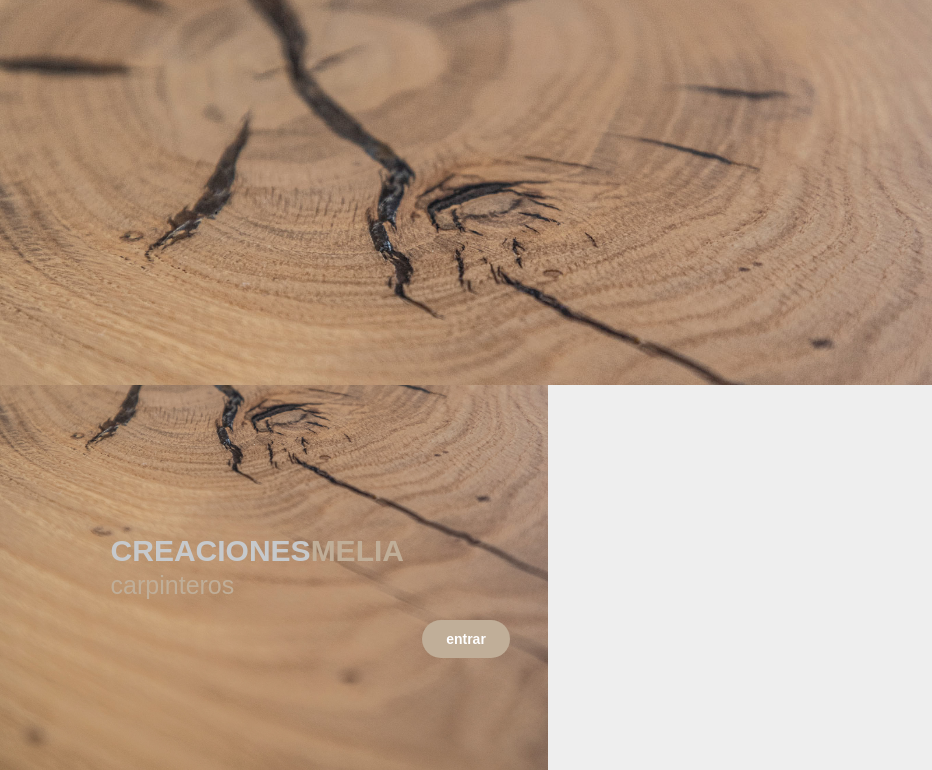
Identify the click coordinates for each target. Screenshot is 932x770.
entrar (466, 639)
